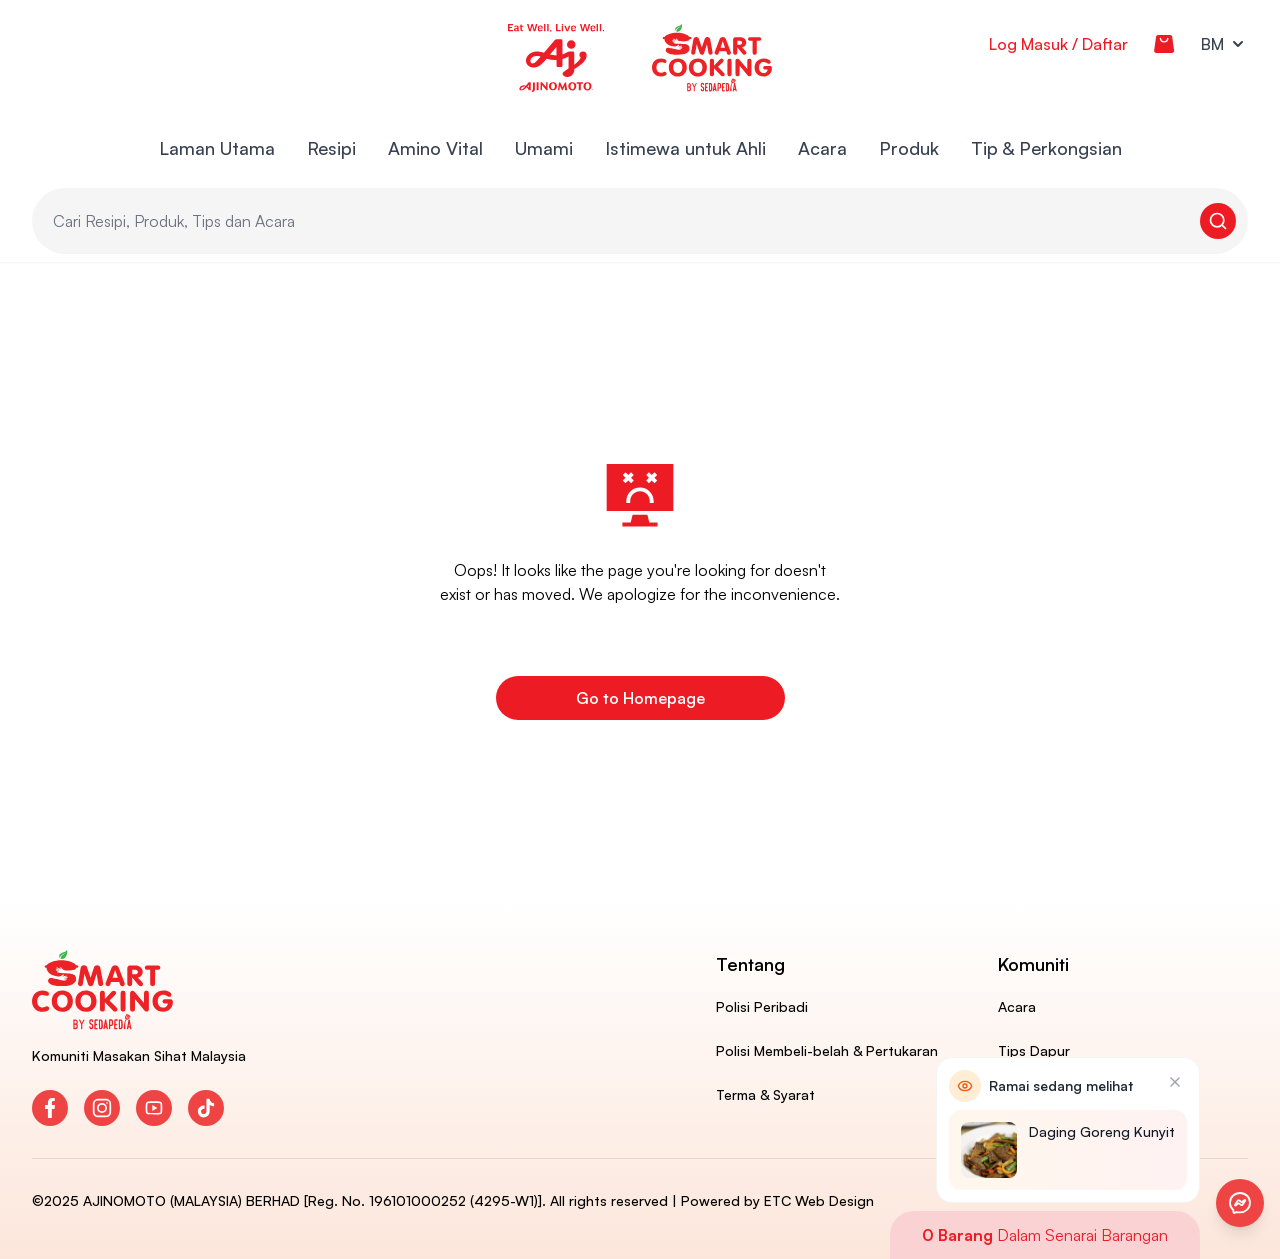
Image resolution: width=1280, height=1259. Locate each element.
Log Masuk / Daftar (1058, 44)
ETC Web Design (819, 1200)
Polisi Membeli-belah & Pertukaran (827, 1050)
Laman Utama (217, 148)
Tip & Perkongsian (1046, 148)
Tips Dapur (1034, 1050)
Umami (544, 148)
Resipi (331, 148)
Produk (909, 148)
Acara (822, 148)
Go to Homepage (640, 698)
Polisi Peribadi (762, 1006)
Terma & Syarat (765, 1094)
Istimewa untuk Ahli (685, 148)
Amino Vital (435, 148)
